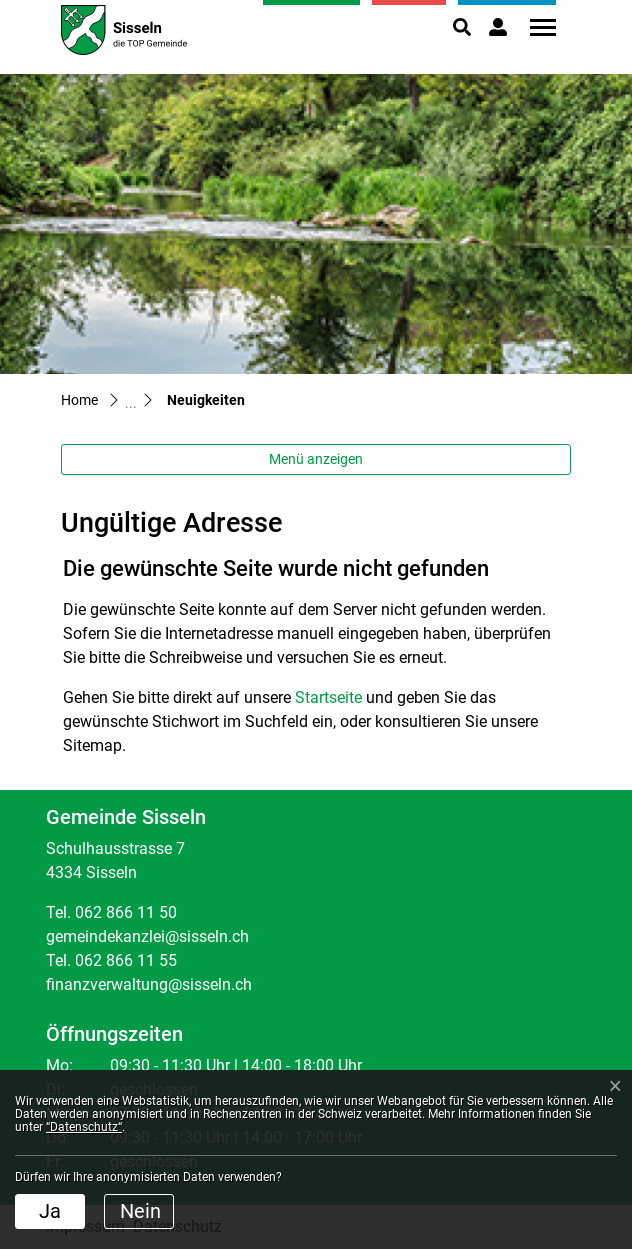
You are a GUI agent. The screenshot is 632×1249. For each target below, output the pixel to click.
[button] (462, 27)
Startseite (328, 697)
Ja (50, 1211)
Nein (140, 1211)
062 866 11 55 (126, 960)
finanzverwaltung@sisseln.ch (149, 984)
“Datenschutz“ (84, 1127)
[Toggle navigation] (536, 27)
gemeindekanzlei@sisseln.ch (147, 936)
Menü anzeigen (316, 459)
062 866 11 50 (126, 912)
